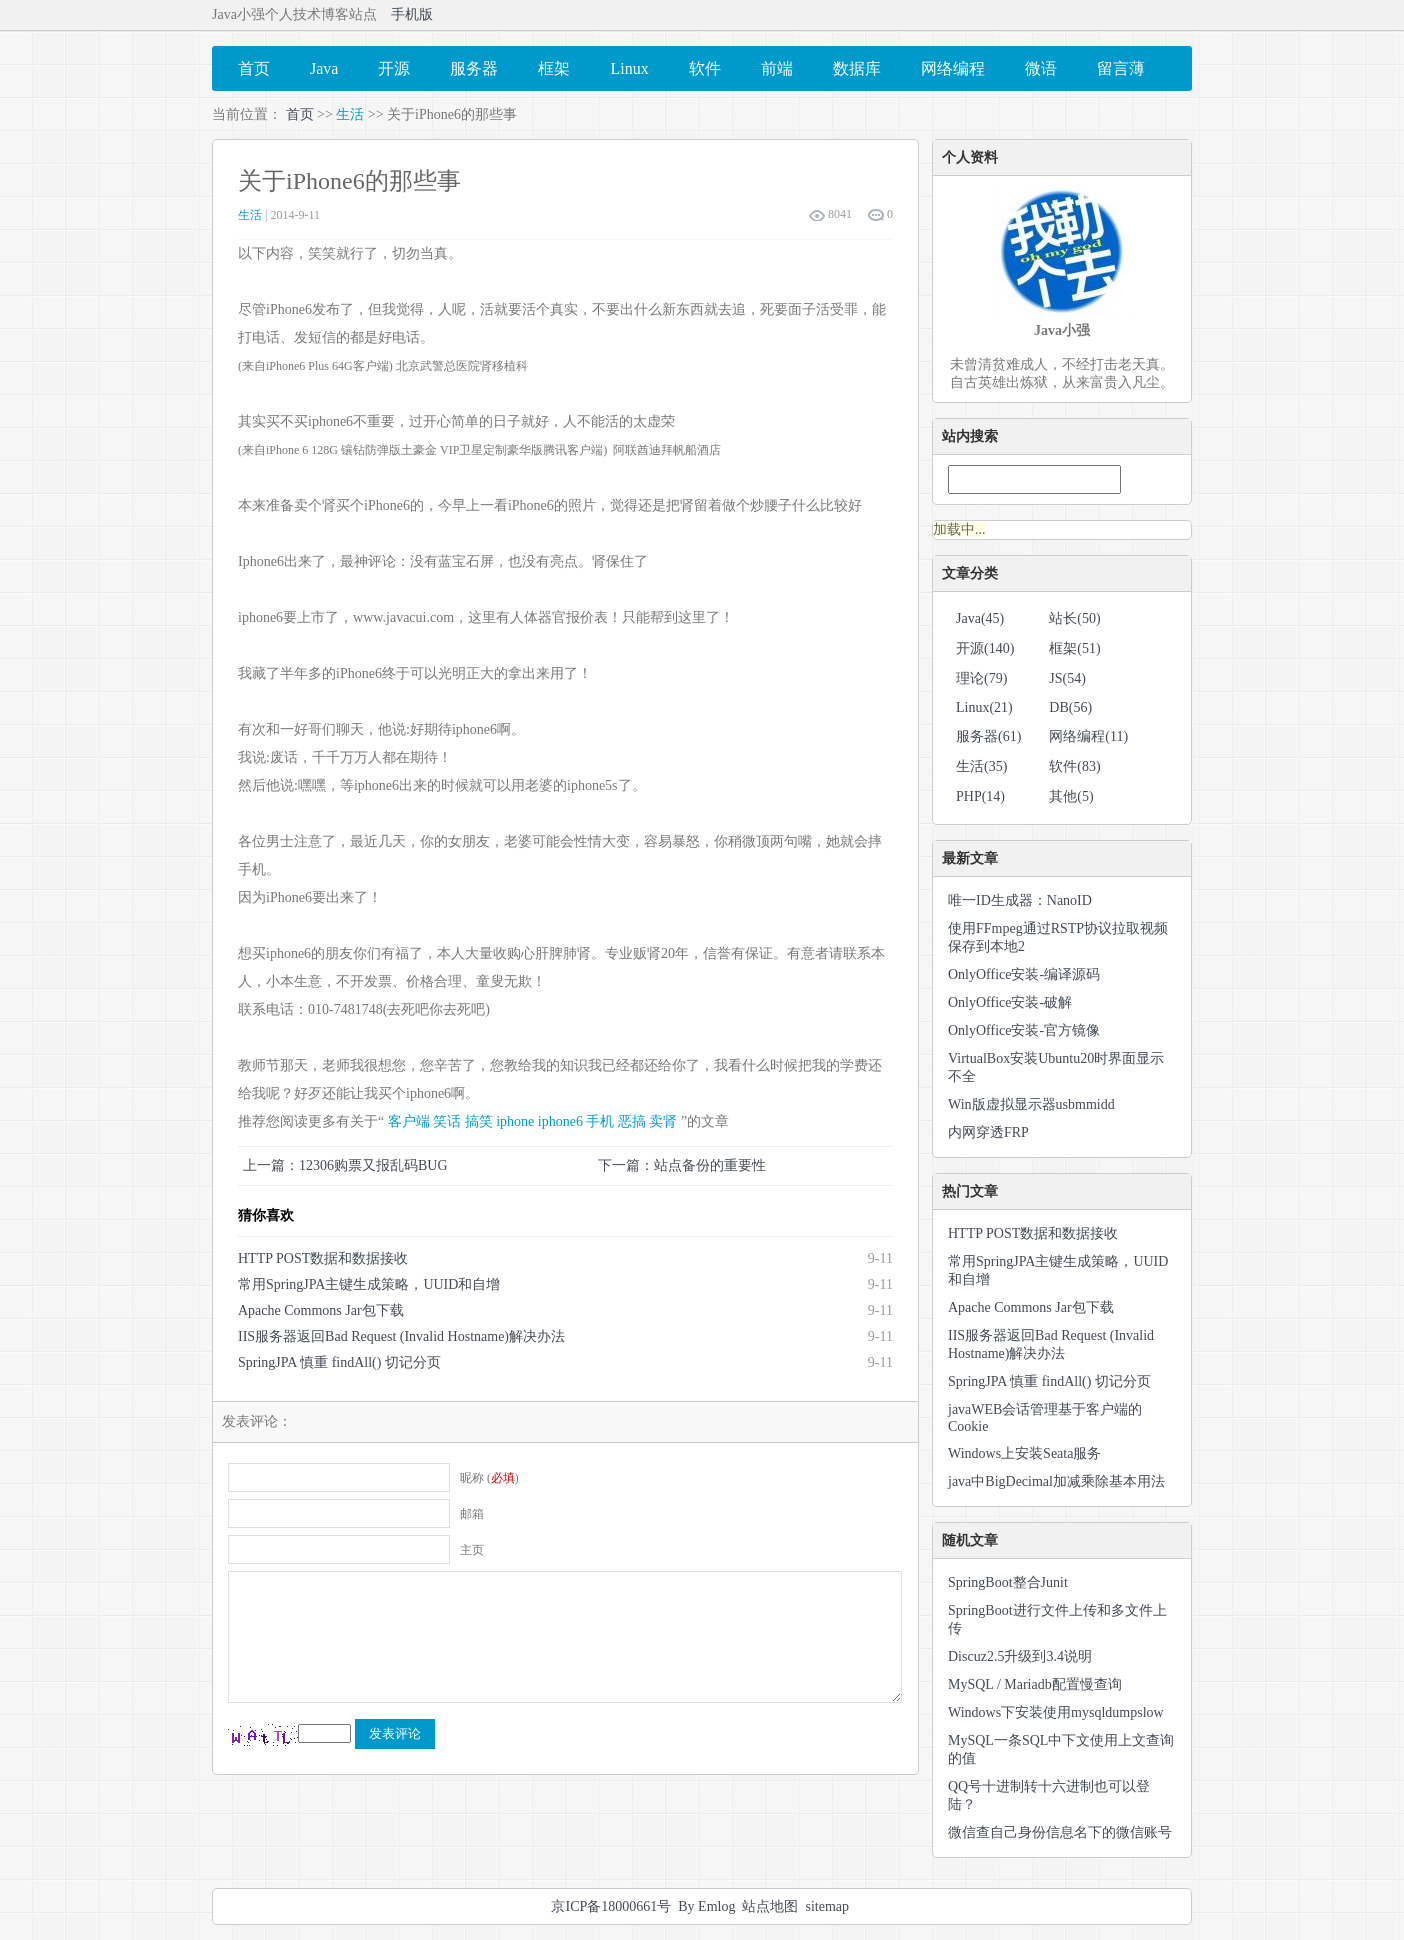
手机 (600, 1121)
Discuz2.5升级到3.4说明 (1020, 1656)
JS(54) (1067, 678)
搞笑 (479, 1121)
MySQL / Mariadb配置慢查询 (1035, 1684)
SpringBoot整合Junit (1008, 1582)
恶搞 (632, 1121)
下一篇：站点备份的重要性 (682, 1165)
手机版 (412, 14)
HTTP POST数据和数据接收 (323, 1258)
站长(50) (1074, 618)
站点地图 (770, 1906)
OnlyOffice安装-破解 (1010, 1002)
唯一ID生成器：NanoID (1020, 900)
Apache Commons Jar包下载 (321, 1310)
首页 (300, 114)
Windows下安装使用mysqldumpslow (1056, 1712)
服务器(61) (988, 736)
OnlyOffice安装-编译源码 (1024, 974)
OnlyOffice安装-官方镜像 (1024, 1030)
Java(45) (980, 618)
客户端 (409, 1121)
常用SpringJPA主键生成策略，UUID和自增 (369, 1284)
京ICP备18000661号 (611, 1906)
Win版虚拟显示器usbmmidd (1031, 1104)
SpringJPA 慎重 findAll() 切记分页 (339, 1362)
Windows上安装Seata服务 (1024, 1453)
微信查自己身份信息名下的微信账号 (1060, 1832)
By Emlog (706, 1906)
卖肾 (663, 1121)
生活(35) (981, 766)
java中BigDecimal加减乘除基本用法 (1056, 1481)
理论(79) (981, 678)
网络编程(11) (1088, 736)
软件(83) (1074, 766)
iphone (515, 1121)
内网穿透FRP (988, 1132)
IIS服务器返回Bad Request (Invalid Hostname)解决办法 (401, 1336)
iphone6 (560, 1121)
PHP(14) (980, 796)
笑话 (447, 1121)
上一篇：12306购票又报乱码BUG (345, 1165)
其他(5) (1071, 796)
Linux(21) (984, 707)
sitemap (827, 1906)
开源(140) (985, 648)
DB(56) (1070, 707)
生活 (350, 114)
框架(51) (1074, 648)
